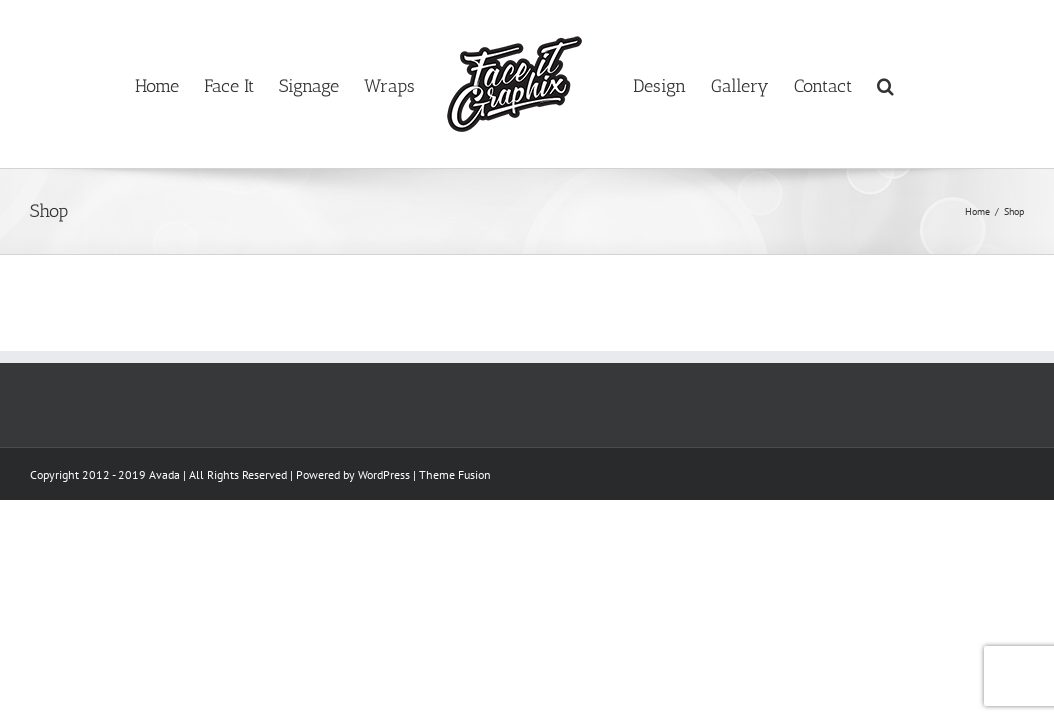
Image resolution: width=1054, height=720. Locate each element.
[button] (969, 84)
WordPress (384, 474)
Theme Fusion (455, 474)
